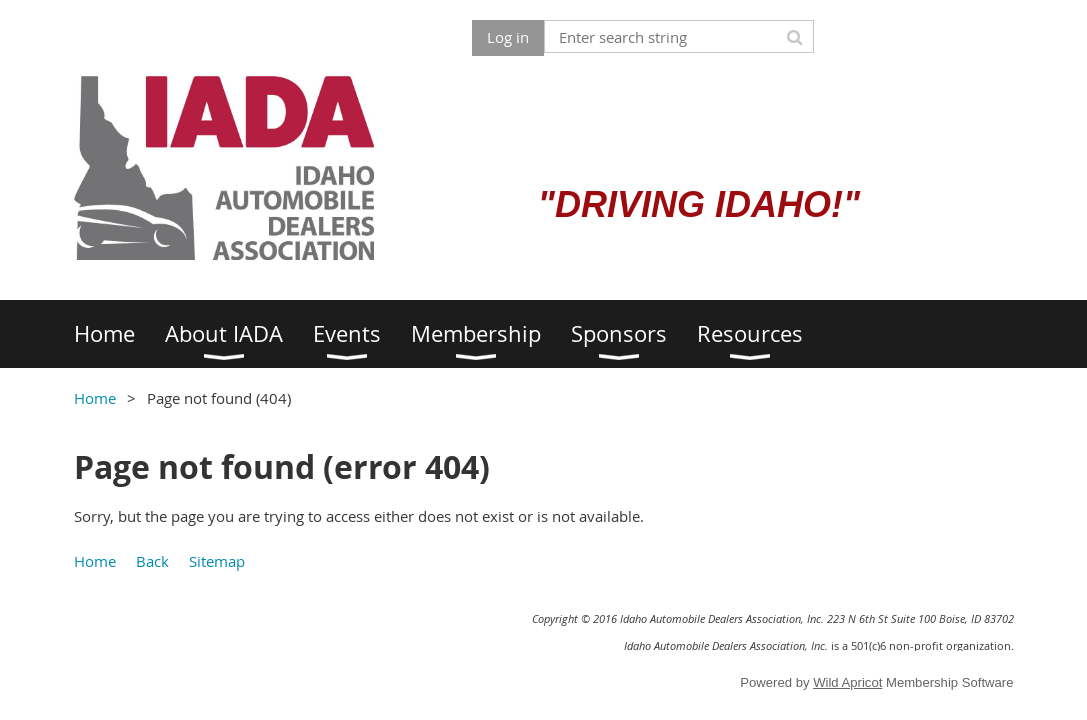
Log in (508, 37)
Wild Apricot (847, 682)
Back (152, 561)
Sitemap (217, 561)
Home (95, 398)
